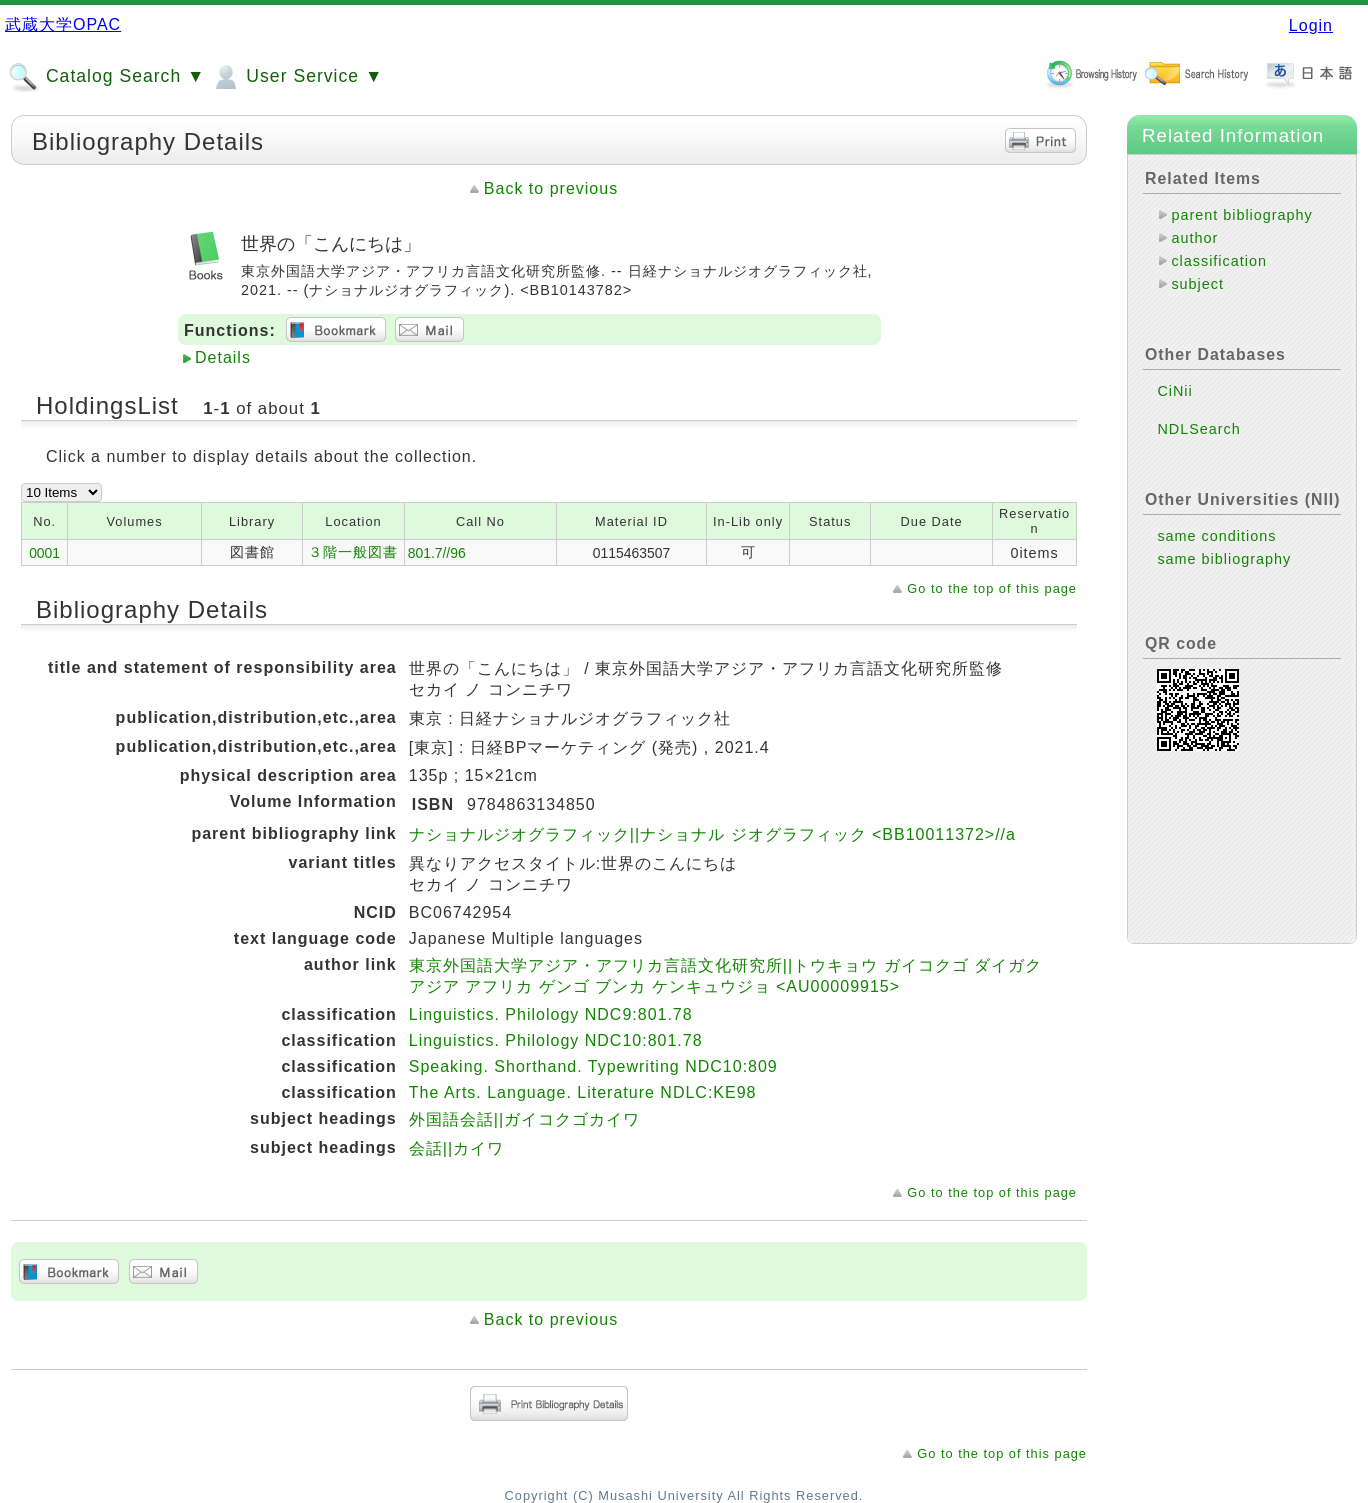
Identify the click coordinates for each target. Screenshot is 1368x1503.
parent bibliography (1241, 215)
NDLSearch (1198, 429)
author (1194, 238)
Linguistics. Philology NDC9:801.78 (551, 1014)
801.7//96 (437, 553)
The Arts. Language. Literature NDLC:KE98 (583, 1092)
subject (1197, 284)
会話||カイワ (456, 1148)
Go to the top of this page (992, 588)
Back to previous (551, 188)
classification (1219, 261)
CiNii (1174, 391)
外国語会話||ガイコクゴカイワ (524, 1119)
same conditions (1216, 536)
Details (223, 357)
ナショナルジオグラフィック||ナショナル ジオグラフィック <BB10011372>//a (712, 834)
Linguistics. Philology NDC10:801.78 (556, 1040)
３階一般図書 (353, 552)
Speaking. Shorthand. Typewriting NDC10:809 (593, 1066)
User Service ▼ (296, 77)
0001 (44, 553)
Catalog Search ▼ (106, 77)
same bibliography (1224, 559)
